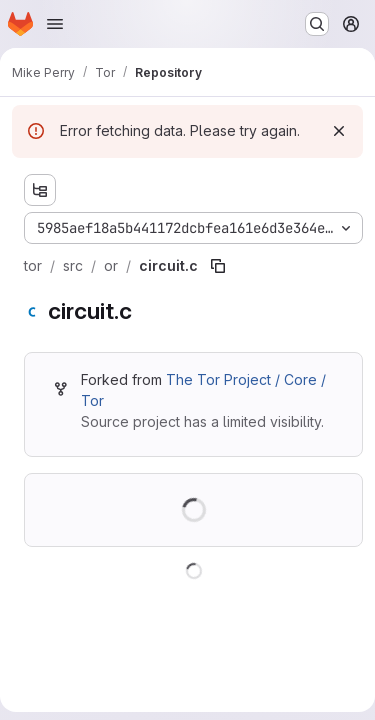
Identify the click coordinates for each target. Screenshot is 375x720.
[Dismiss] (339, 131)
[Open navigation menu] (55, 24)
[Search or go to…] (317, 24)
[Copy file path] (218, 266)
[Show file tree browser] (40, 190)
